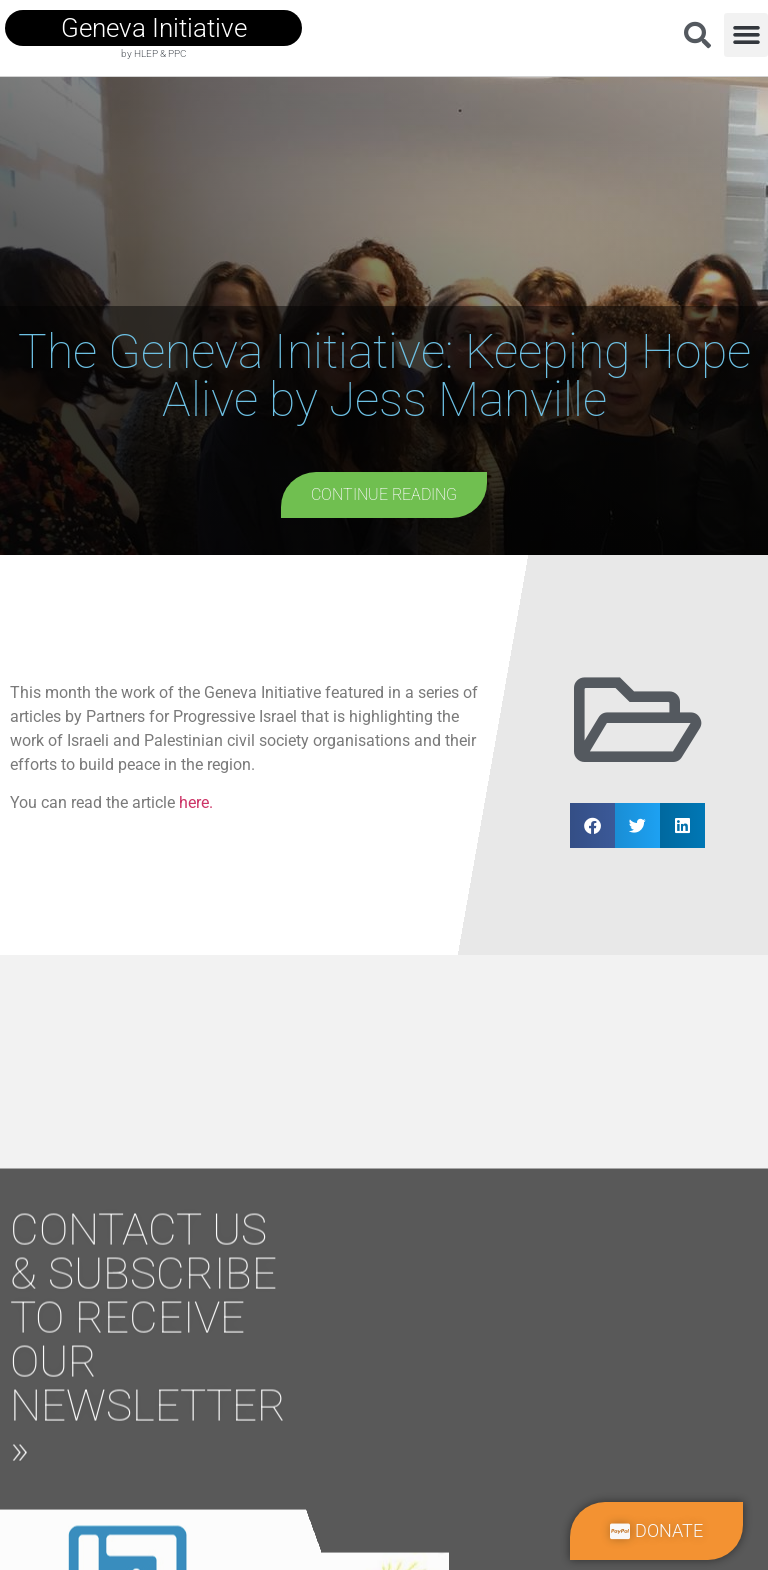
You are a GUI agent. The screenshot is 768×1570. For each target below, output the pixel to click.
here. (196, 802)
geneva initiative (154, 28)
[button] (746, 35)
